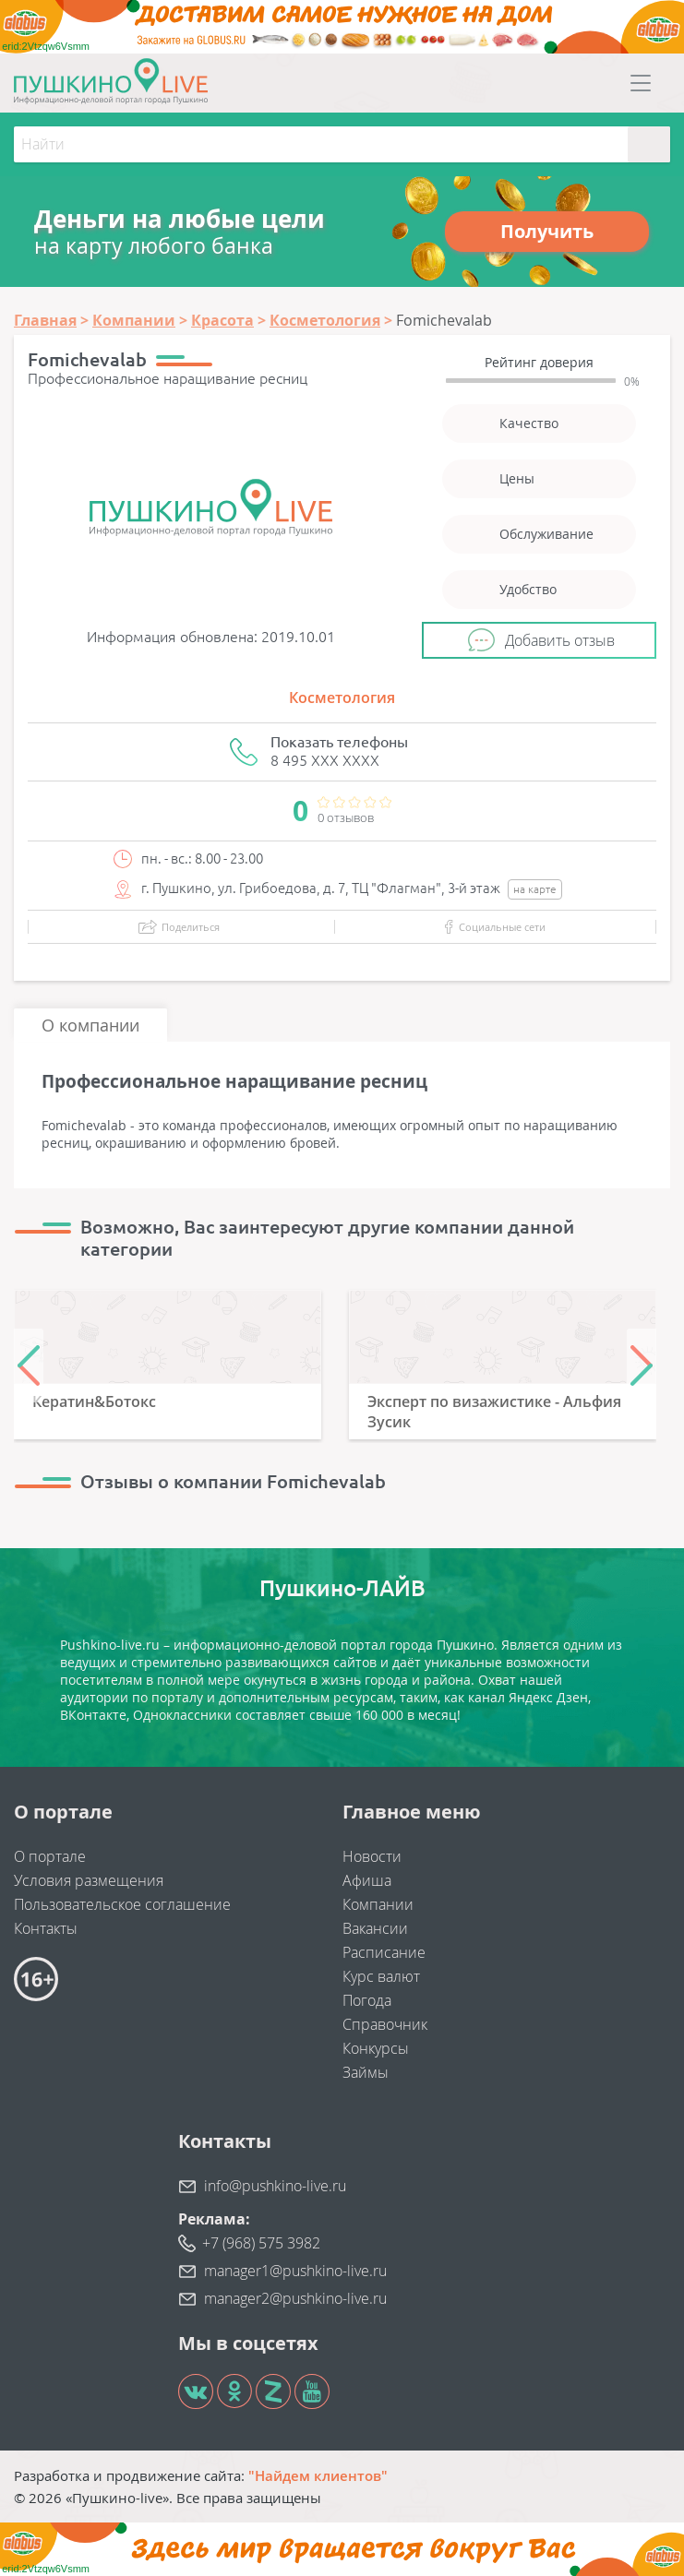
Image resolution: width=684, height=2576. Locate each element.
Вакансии (375, 1928)
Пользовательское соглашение (122, 1904)
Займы (365, 2072)
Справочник (384, 2024)
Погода (366, 2000)
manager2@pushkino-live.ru (295, 2298)
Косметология (342, 697)
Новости (372, 1856)
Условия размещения (88, 1880)
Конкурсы (375, 2048)
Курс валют (381, 1976)
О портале (50, 1856)
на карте (535, 889)
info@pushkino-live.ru (275, 2186)
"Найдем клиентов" (318, 2475)
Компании (378, 1904)
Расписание (384, 1952)
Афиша (366, 1880)
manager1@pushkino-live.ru (295, 2270)
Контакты (46, 1928)
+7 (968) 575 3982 (261, 2243)
